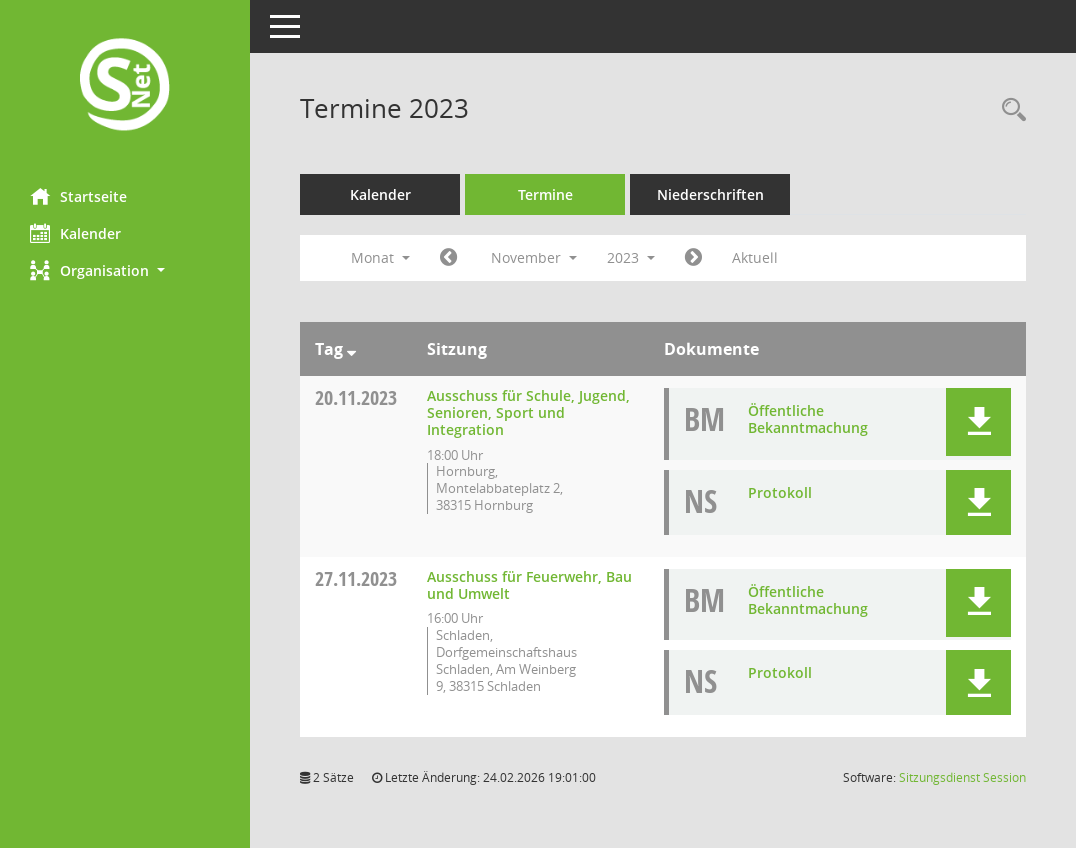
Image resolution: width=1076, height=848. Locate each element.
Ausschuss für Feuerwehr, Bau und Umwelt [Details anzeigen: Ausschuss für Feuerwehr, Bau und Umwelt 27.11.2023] (529, 585)
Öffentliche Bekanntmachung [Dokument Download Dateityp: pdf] (808, 419)
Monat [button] (380, 257)
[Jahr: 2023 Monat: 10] (448, 258)
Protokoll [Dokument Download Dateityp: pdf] (780, 492)
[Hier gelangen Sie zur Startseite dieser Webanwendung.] (125, 86)
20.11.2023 (356, 397)
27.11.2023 (356, 578)
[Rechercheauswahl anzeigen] (1009, 110)
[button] (125, 270)
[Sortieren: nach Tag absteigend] (351, 349)
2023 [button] (631, 257)
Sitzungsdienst (962, 777)
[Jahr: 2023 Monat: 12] (693, 258)
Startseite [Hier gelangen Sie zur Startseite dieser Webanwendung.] (78, 196)
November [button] (534, 257)
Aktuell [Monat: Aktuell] (755, 257)
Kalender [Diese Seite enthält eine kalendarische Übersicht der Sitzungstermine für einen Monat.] (75, 233)
